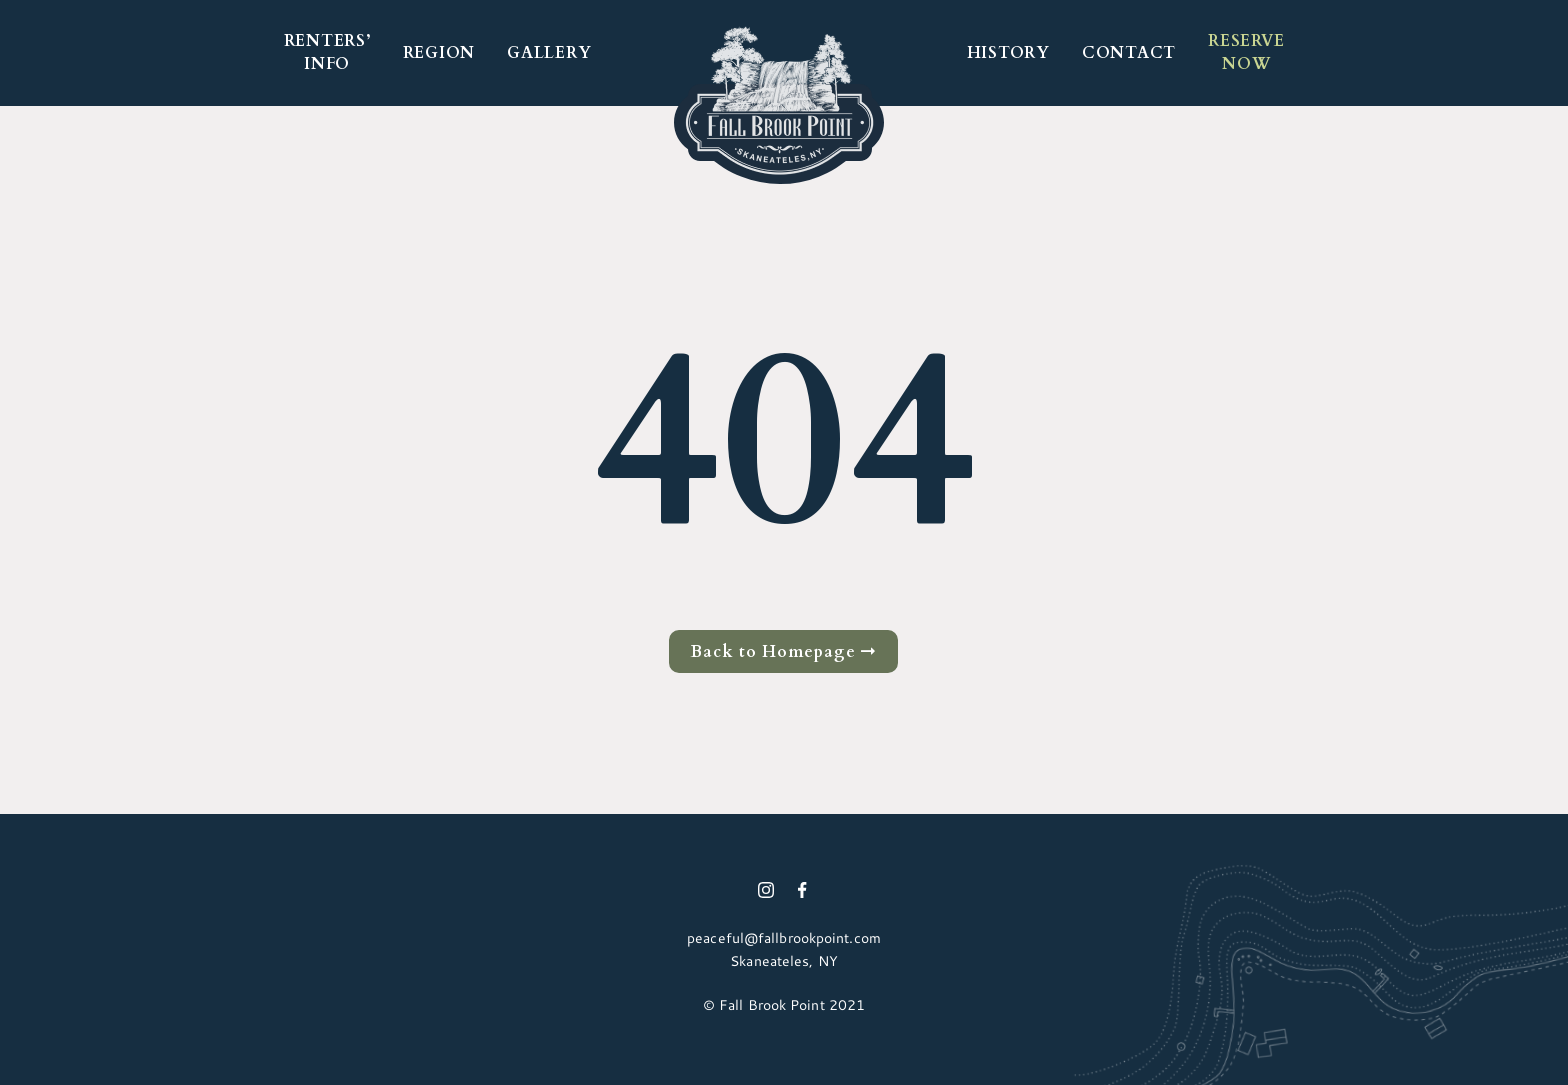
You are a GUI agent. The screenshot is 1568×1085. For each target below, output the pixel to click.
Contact (1129, 53)
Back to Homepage (783, 652)
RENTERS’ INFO (327, 52)
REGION (439, 53)
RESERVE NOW (1246, 52)
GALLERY (549, 53)
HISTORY (1008, 53)
